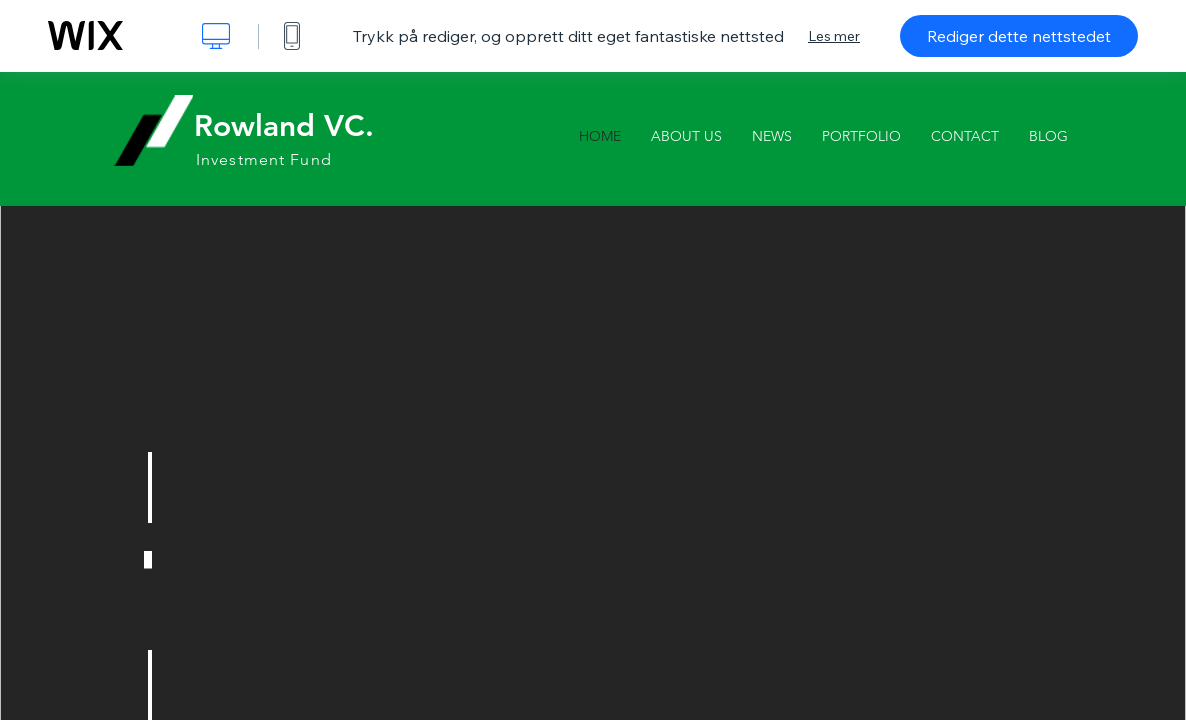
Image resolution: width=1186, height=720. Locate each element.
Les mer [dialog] (834, 36)
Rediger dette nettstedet (1019, 36)
